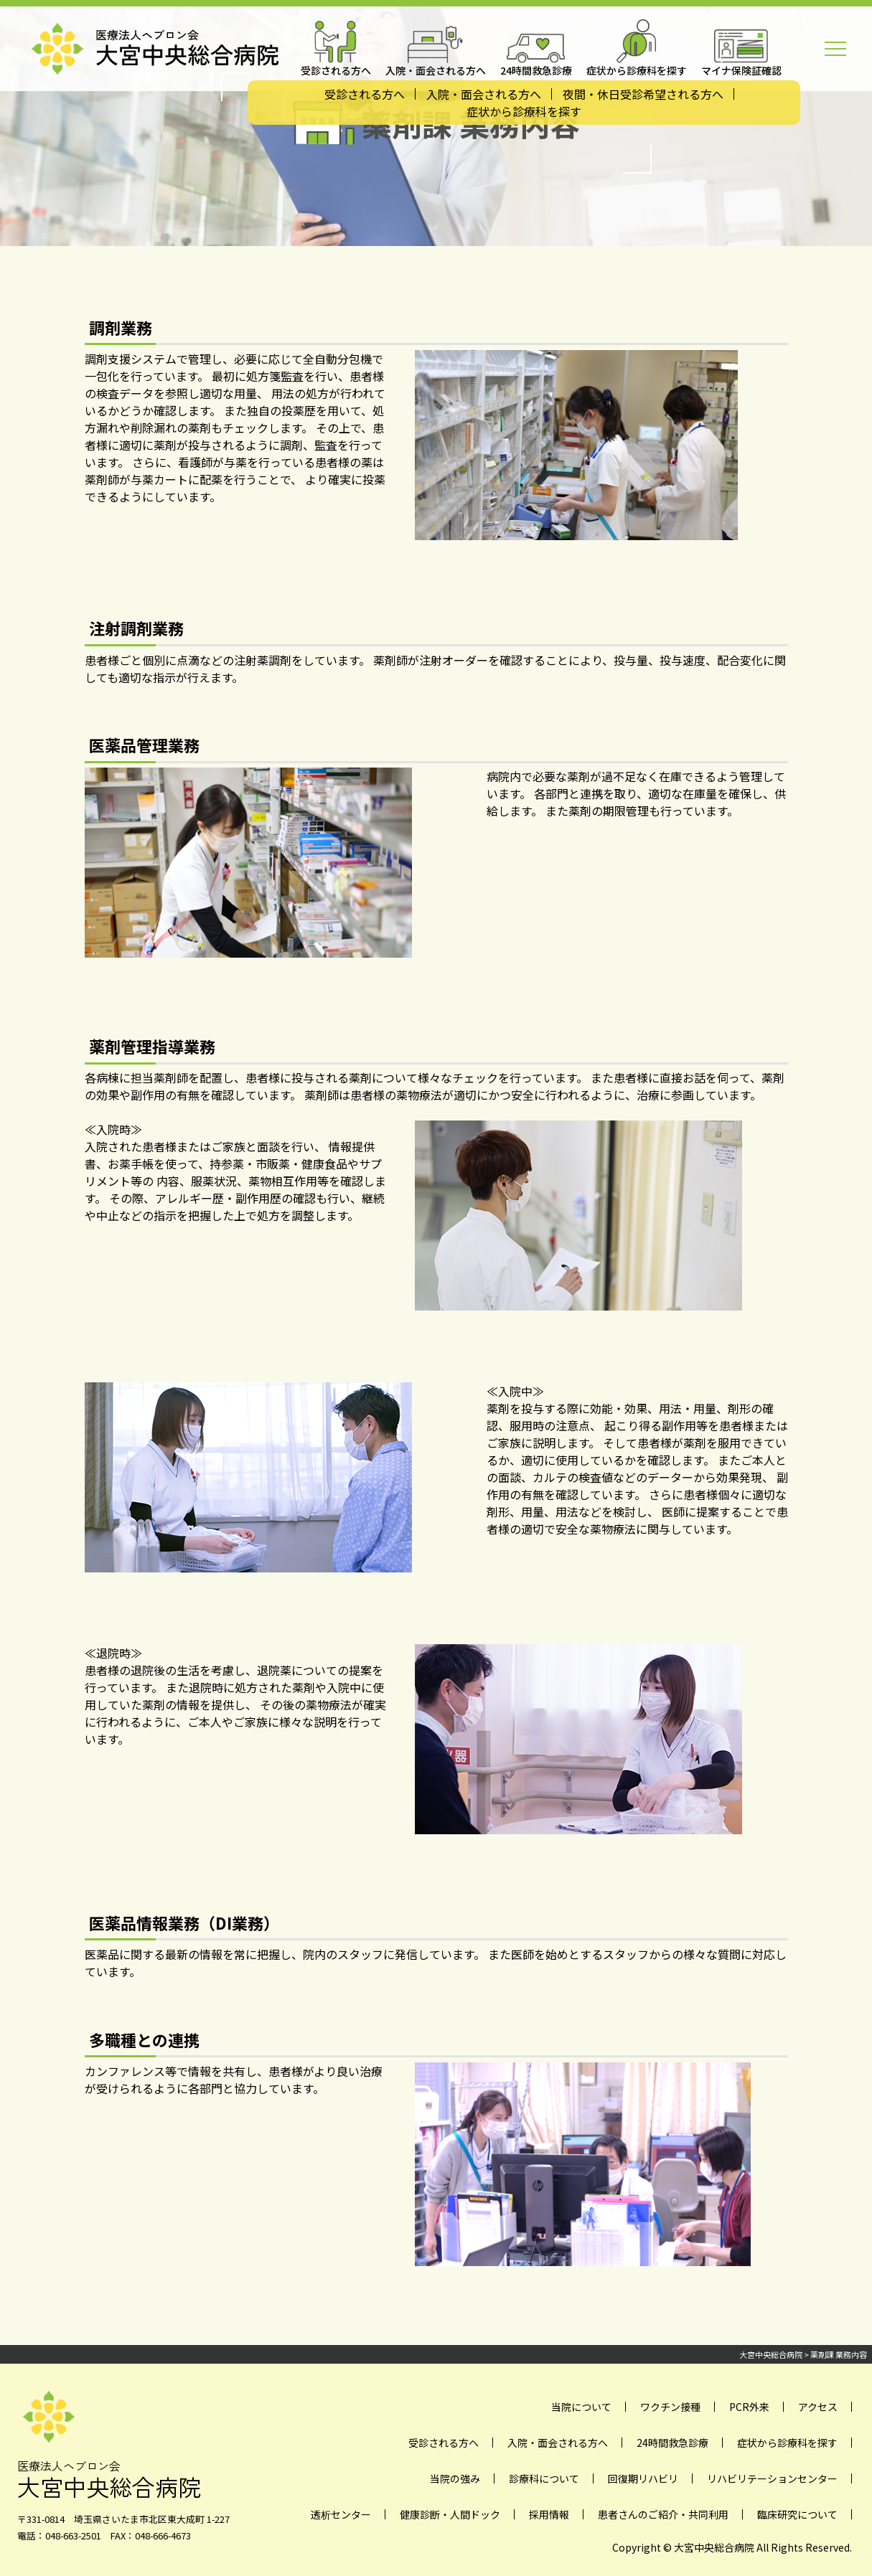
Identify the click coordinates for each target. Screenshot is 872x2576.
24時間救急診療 (672, 2442)
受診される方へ (364, 94)
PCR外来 (749, 2407)
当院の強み (455, 2478)
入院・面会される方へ (483, 94)
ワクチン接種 (670, 2407)
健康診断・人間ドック (450, 2514)
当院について (581, 2407)
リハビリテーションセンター (772, 2478)
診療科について (544, 2478)
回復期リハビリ (643, 2478)
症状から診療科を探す (524, 111)
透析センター (341, 2514)
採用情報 (549, 2514)
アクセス (818, 2407)
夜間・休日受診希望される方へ (643, 94)
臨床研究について (797, 2514)
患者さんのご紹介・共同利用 (663, 2514)
